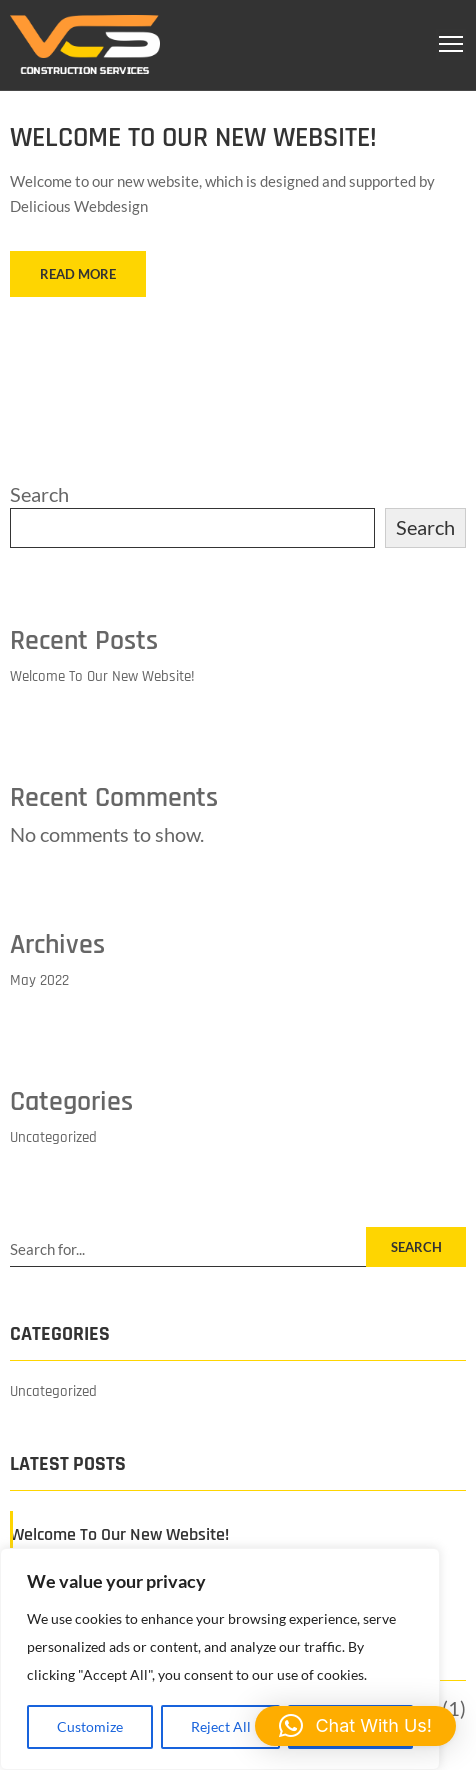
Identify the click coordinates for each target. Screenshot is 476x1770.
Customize (90, 1726)
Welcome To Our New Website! (193, 138)
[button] (355, 1726)
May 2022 (39, 980)
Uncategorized (53, 1137)
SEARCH (416, 1247)
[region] (220, 1659)
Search (39, 494)
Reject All (221, 1726)
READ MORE (78, 274)
